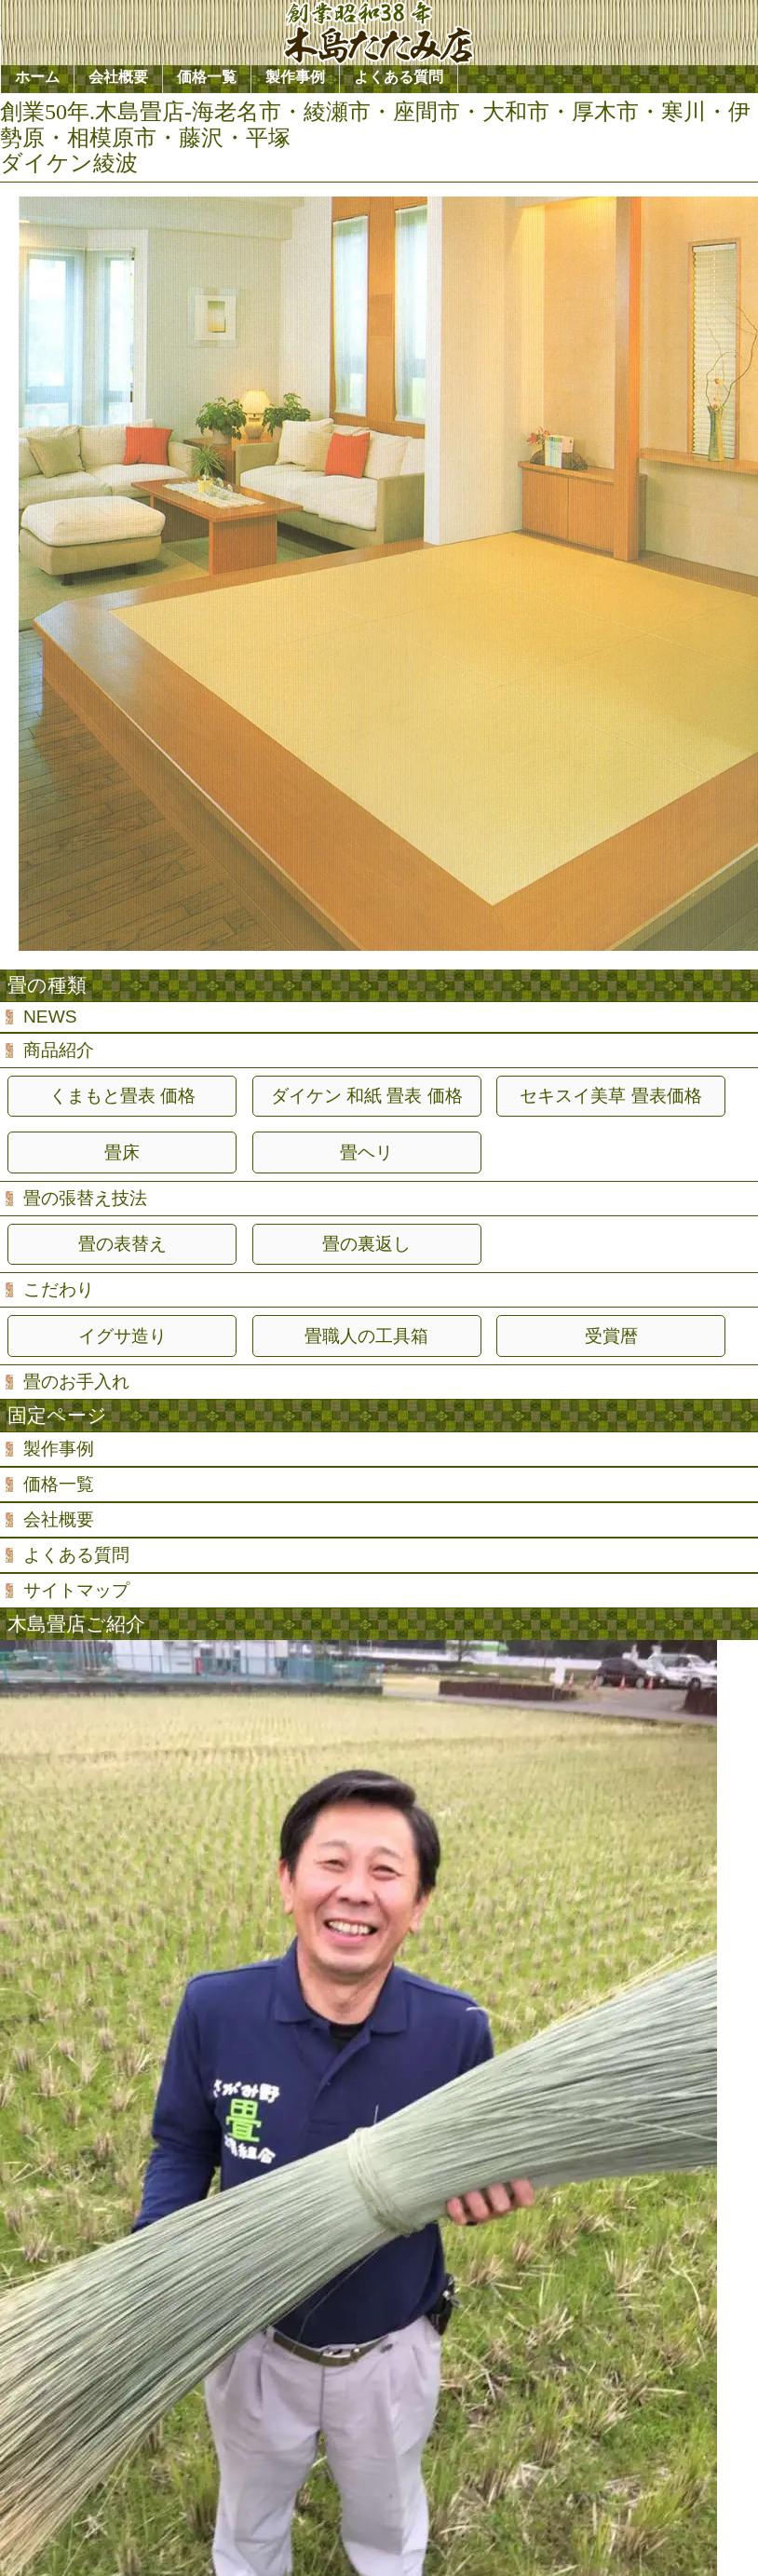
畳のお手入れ (76, 1381)
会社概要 (58, 1519)
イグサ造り (122, 1336)
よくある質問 (76, 1555)
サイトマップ (76, 1590)
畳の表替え (122, 1244)
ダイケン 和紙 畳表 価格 (367, 1095)
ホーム (37, 77)
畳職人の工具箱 (366, 1336)
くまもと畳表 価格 (122, 1095)
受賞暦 (611, 1336)
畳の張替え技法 (85, 1198)
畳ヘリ (366, 1152)
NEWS (50, 1016)
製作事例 (58, 1448)
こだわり (58, 1289)
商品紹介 (58, 1050)
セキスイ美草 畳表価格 (610, 1095)
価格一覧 (58, 1484)
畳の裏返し (366, 1244)
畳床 (122, 1152)
